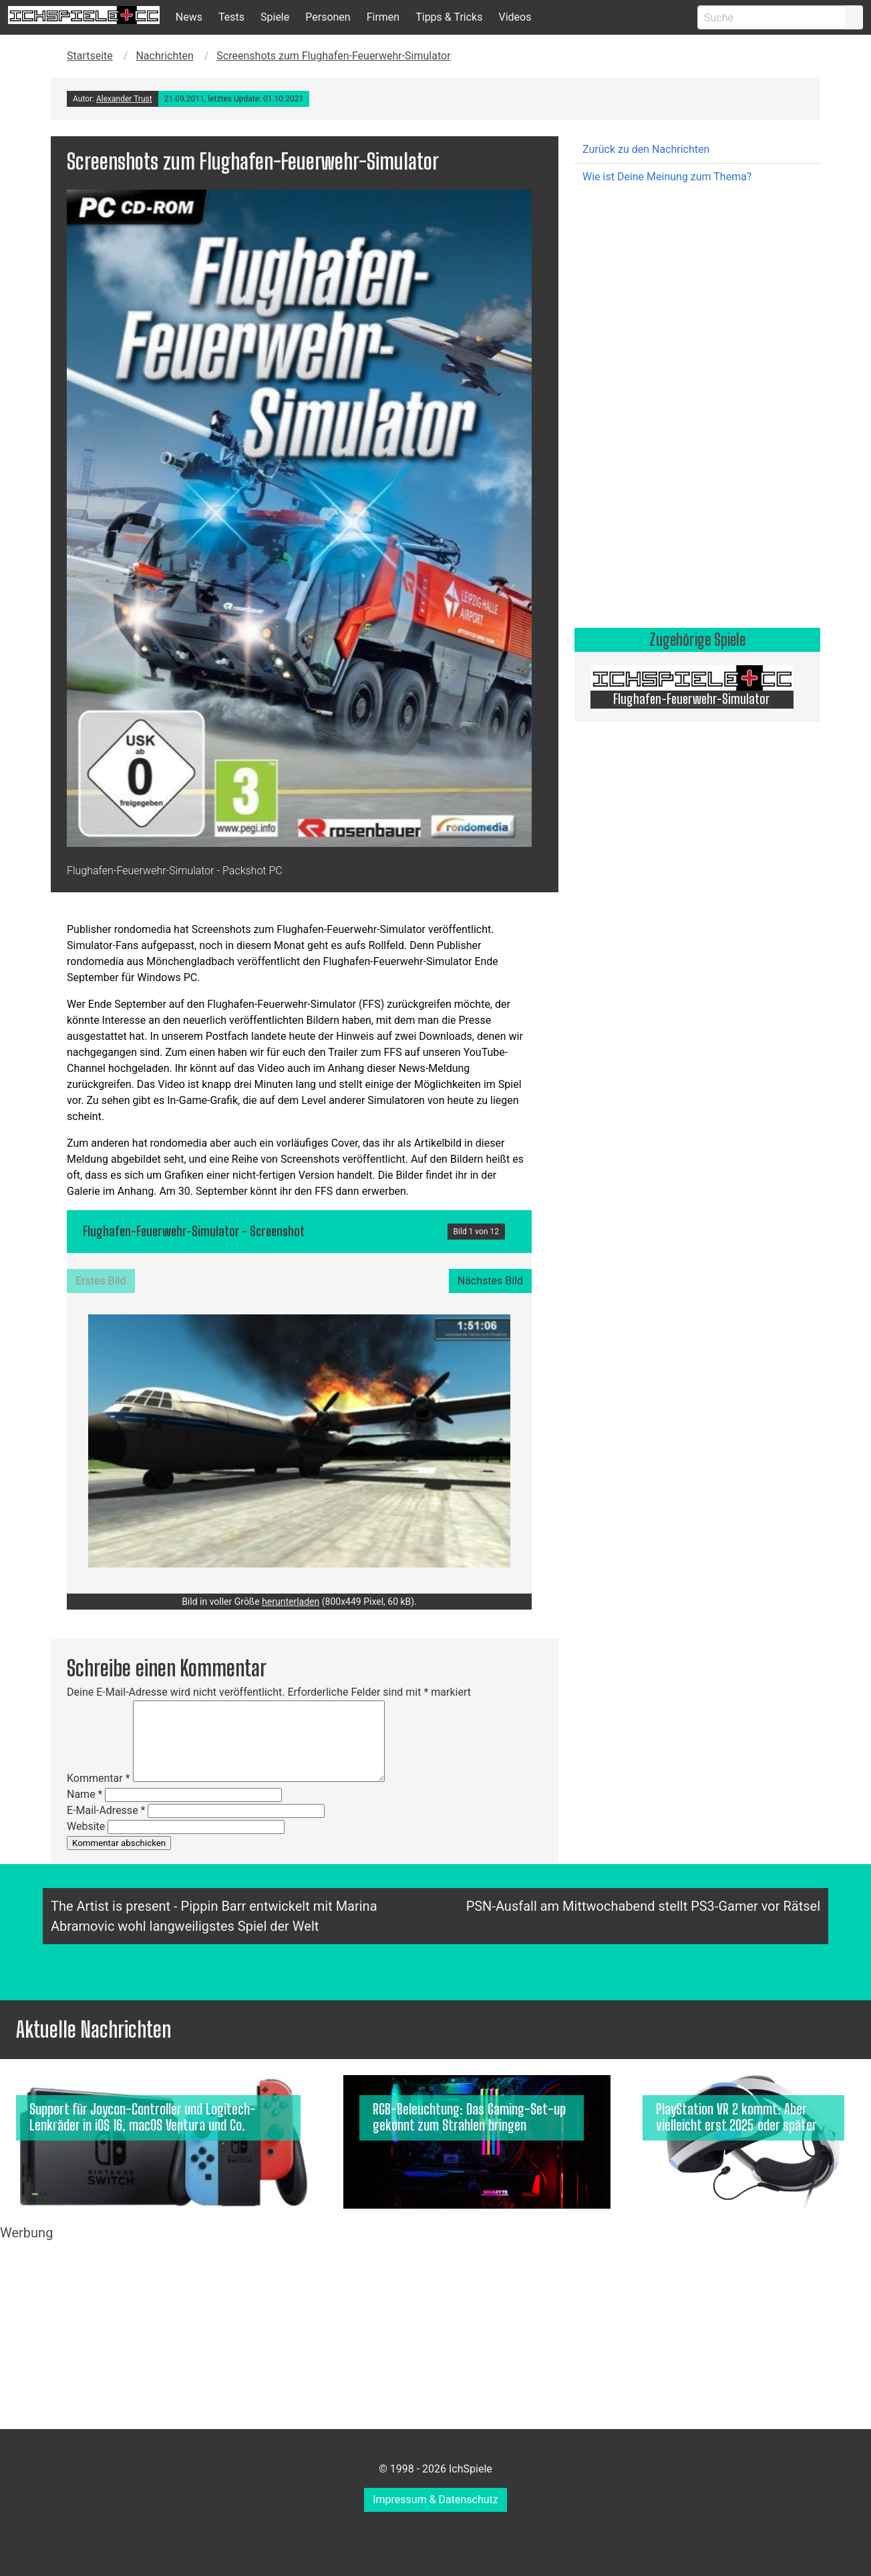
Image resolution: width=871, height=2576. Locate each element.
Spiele (274, 17)
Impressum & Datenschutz (435, 2499)
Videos (514, 17)
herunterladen (290, 1601)
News (189, 17)
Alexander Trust (124, 99)
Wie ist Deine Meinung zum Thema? (666, 176)
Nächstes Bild (490, 1280)
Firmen (383, 17)
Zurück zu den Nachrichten (645, 149)
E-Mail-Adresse (106, 1810)
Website (86, 1826)
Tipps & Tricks (448, 17)
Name (85, 1794)
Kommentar (98, 1778)
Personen (327, 17)
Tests (231, 17)
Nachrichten (164, 55)
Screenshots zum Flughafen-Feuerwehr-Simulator (333, 55)
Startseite (90, 55)
